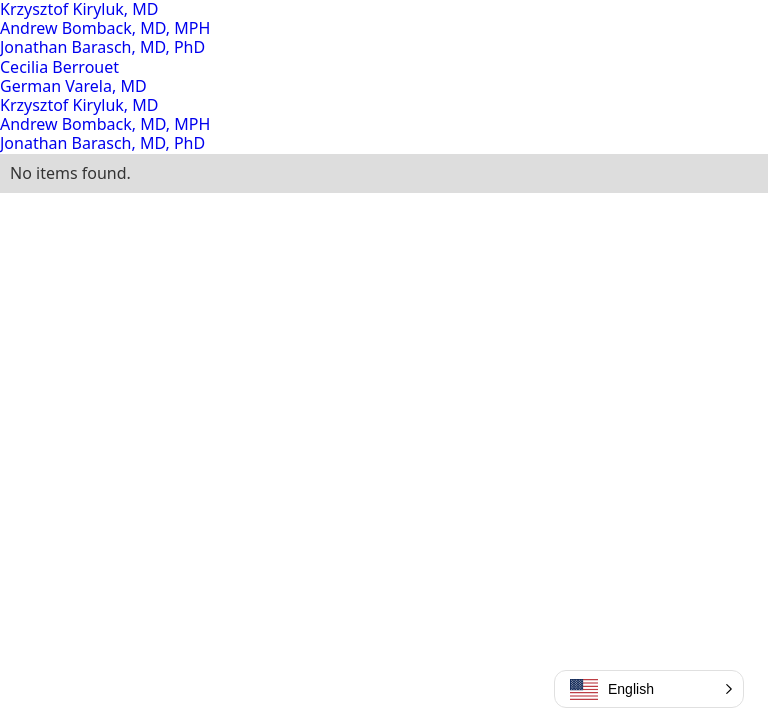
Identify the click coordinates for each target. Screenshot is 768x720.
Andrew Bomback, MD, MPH (105, 28)
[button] (649, 689)
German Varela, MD (73, 86)
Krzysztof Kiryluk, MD (79, 105)
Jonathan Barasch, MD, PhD (102, 47)
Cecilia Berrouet (59, 67)
